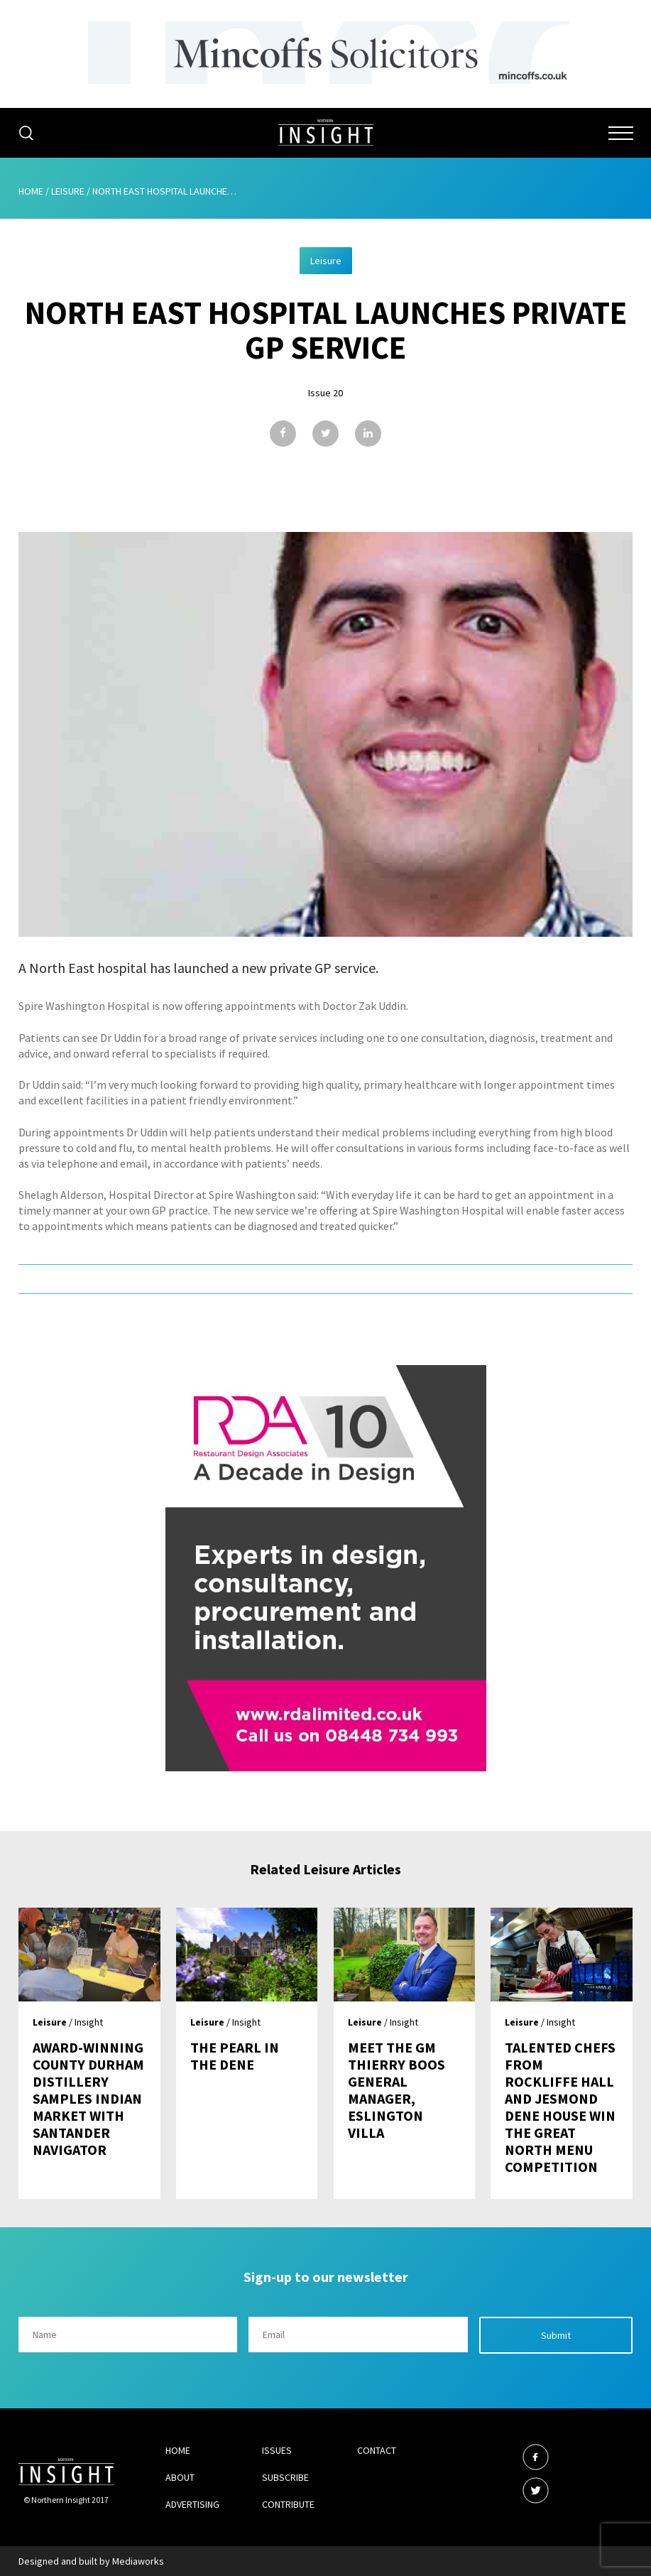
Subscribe (285, 2477)
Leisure (67, 191)
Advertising (192, 2504)
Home (30, 191)
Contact (376, 2450)
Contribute (288, 2504)
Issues (277, 2450)
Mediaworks (138, 2561)
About (180, 2477)
